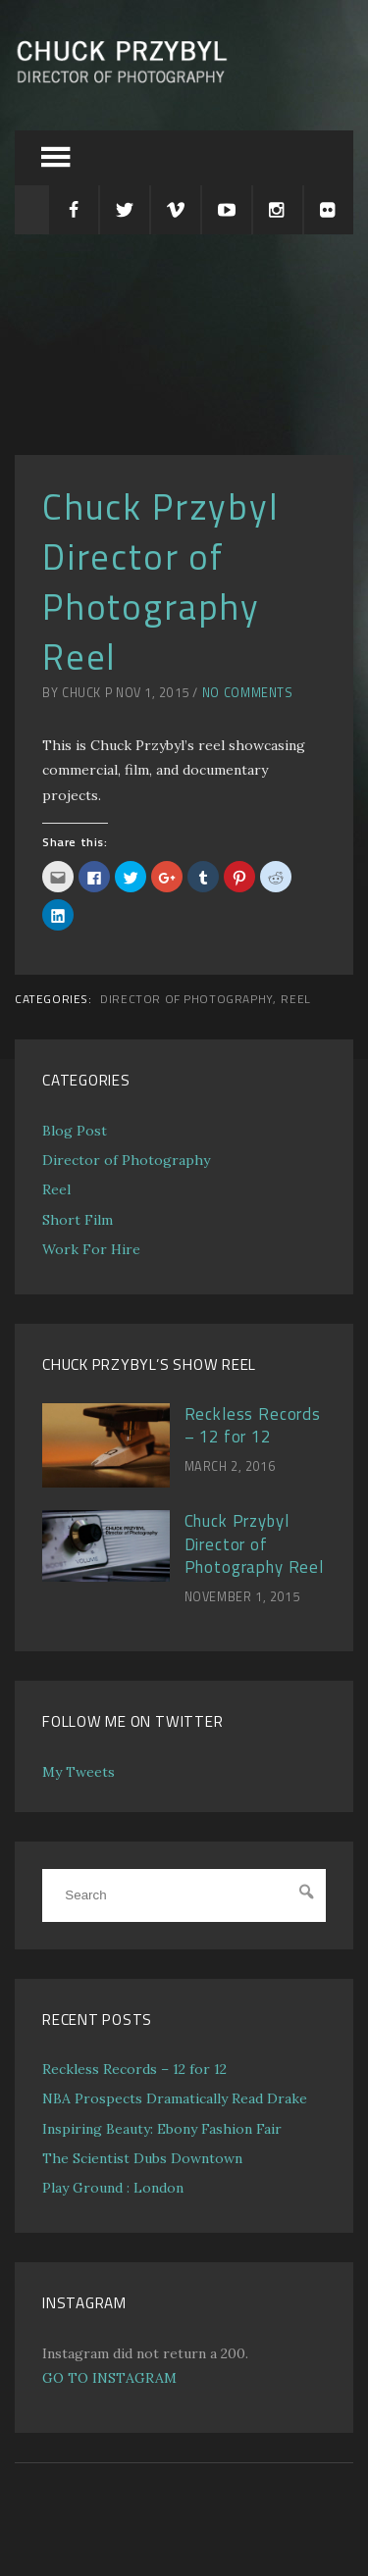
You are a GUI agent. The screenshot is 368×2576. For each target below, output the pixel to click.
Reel (295, 999)
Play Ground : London (113, 2188)
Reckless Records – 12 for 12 (252, 1425)
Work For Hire (91, 1249)
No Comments (247, 692)
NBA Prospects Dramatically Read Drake (174, 2098)
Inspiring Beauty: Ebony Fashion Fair (162, 2129)
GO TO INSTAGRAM (109, 2378)
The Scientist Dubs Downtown (142, 2158)
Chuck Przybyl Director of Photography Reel (254, 1544)
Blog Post (74, 1130)
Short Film (77, 1220)
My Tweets (78, 1772)
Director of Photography (186, 999)
